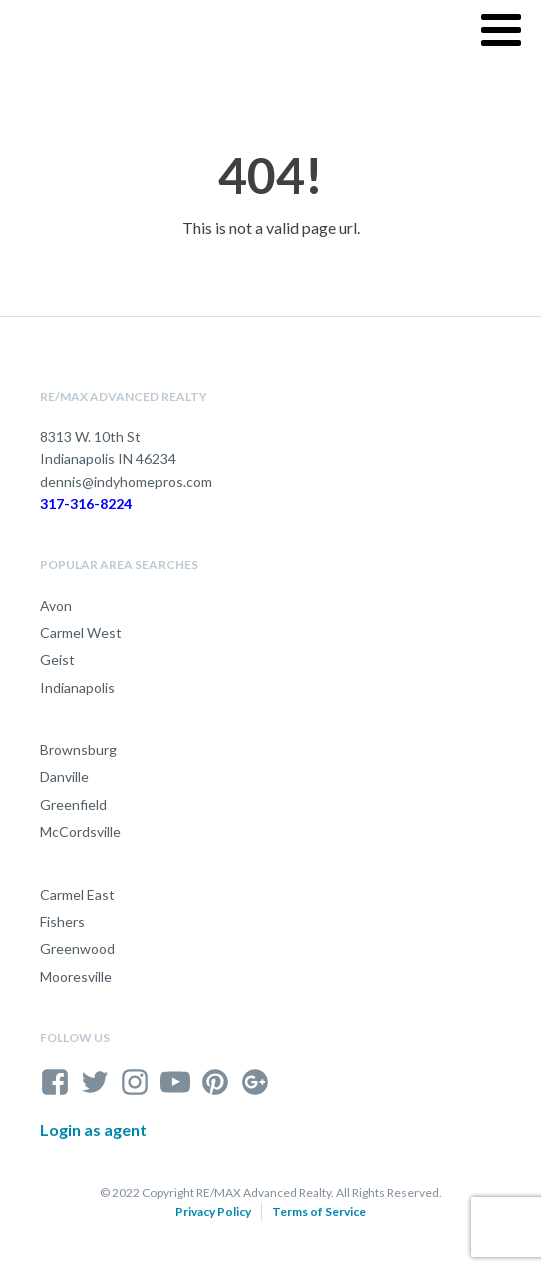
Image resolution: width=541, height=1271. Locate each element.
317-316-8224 (86, 503)
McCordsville (80, 831)
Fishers (62, 921)
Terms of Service (319, 1211)
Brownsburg (78, 749)
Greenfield (73, 804)
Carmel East (77, 894)
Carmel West (81, 632)
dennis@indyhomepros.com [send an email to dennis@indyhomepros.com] (126, 481)
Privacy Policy (213, 1211)
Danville (64, 776)
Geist (57, 659)
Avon (56, 605)
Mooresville (76, 976)
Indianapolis (77, 687)
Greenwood (77, 948)
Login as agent (93, 1129)
